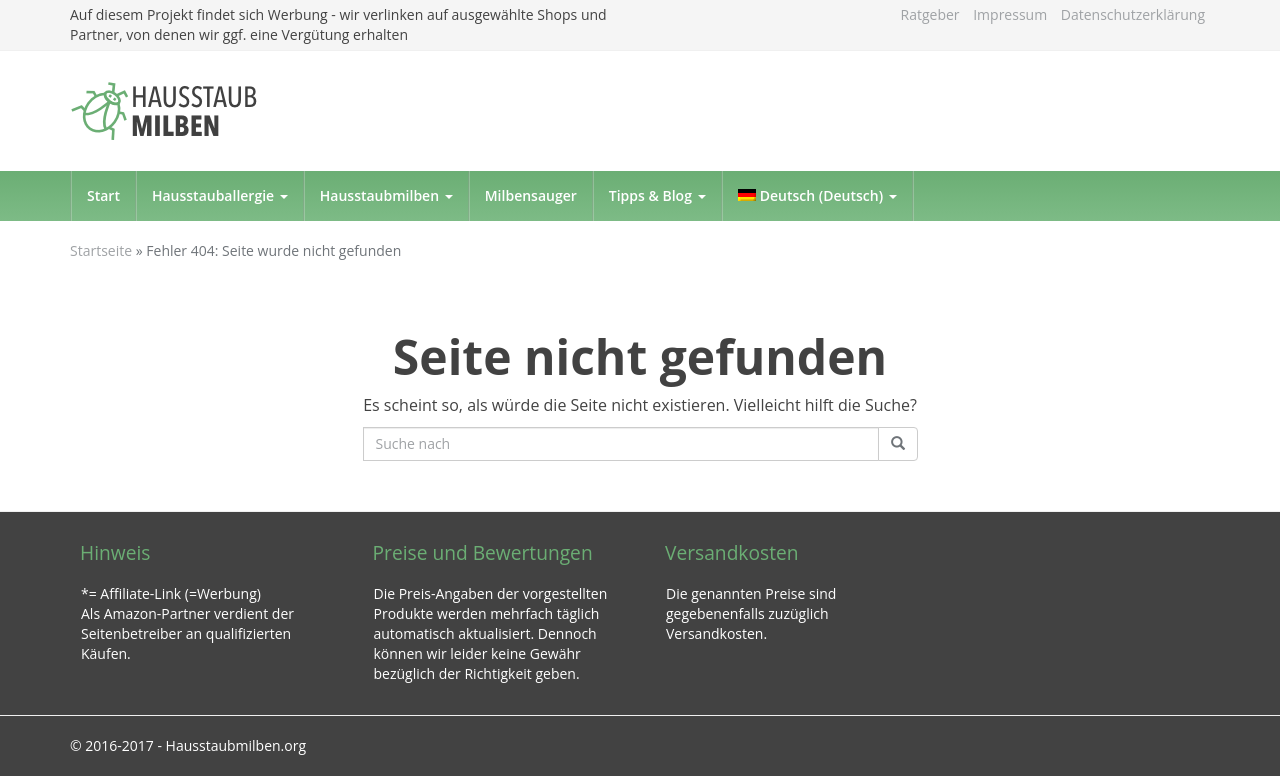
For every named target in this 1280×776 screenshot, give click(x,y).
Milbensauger (531, 195)
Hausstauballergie (220, 195)
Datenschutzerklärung (1133, 14)
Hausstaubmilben (386, 195)
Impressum (1010, 14)
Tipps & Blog (657, 195)
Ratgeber (930, 14)
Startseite (101, 250)
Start (103, 195)
